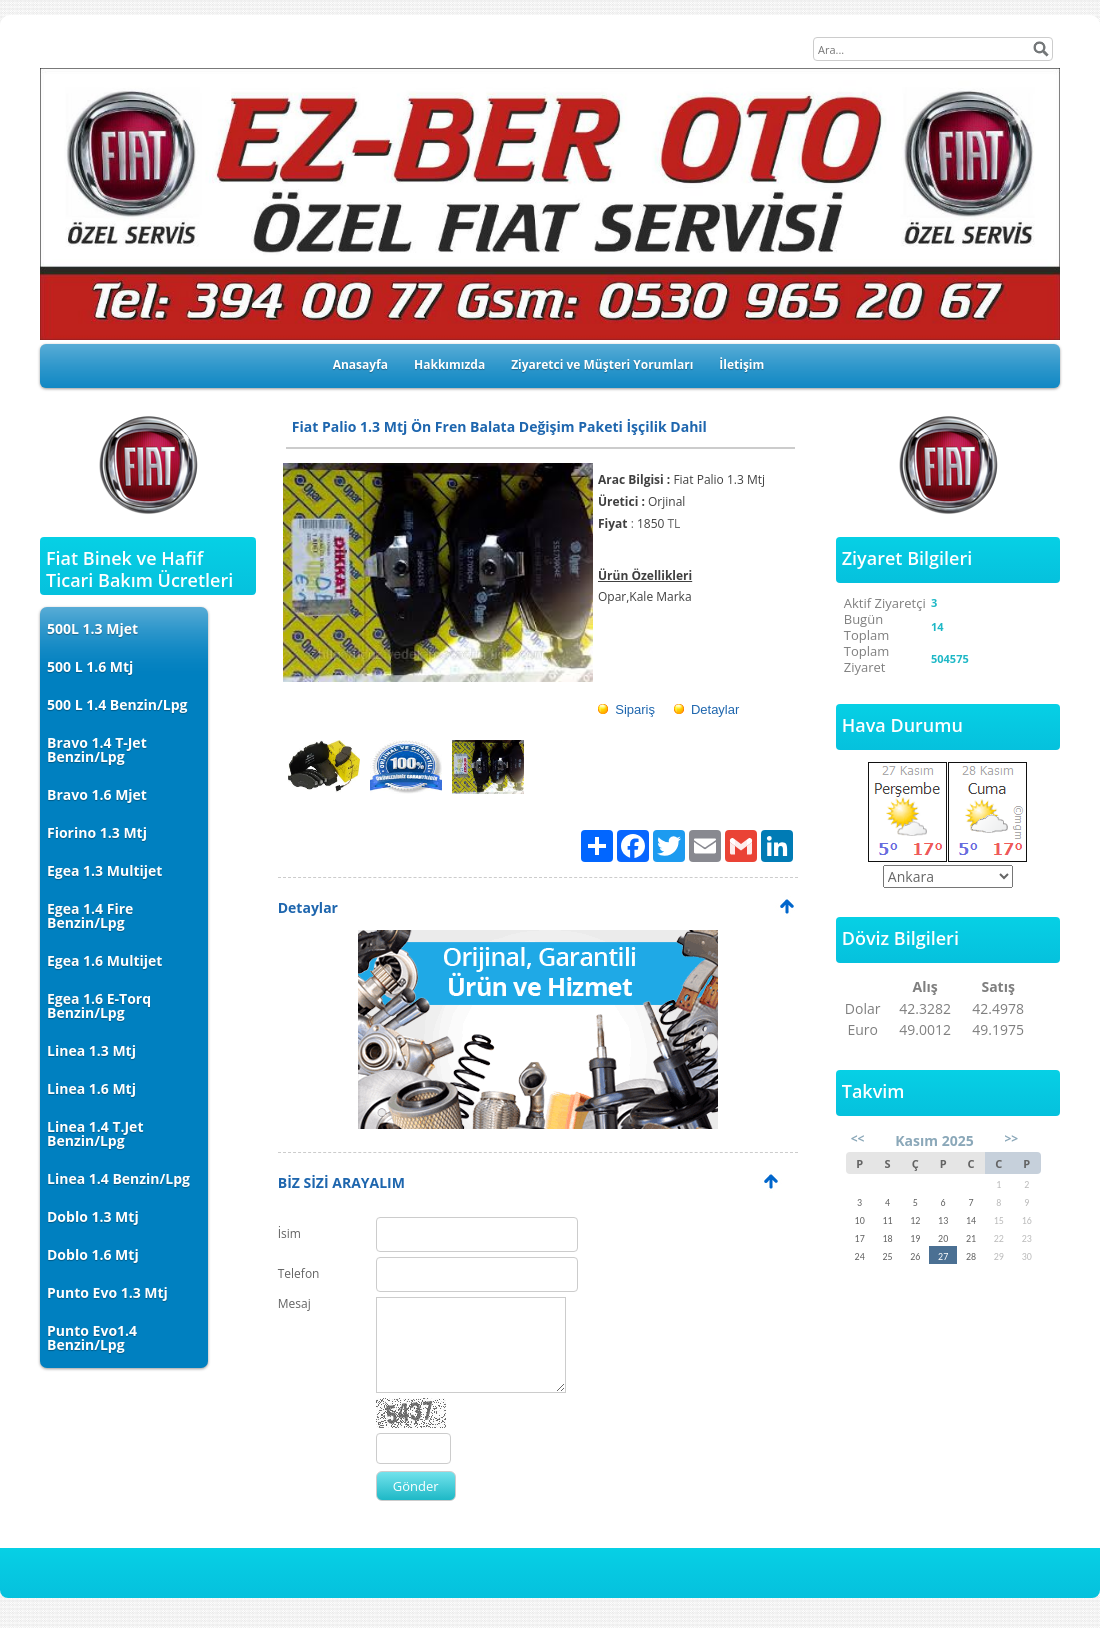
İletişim (741, 364)
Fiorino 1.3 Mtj (97, 832)
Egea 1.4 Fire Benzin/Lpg (90, 915)
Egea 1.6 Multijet (104, 960)
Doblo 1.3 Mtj (93, 1216)
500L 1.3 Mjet (92, 628)
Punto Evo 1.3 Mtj (107, 1292)
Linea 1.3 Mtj (91, 1050)
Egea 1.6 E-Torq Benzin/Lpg (99, 1005)
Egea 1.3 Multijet (104, 870)
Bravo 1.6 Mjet (97, 794)
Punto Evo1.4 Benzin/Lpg (92, 1337)
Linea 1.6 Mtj (91, 1088)
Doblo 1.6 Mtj (93, 1254)
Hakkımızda (449, 364)
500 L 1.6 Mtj (90, 666)
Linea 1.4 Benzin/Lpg (118, 1178)
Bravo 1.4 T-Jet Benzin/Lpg (97, 749)
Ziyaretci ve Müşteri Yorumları (602, 364)
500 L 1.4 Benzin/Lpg (117, 704)
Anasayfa (360, 364)
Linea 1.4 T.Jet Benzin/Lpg (95, 1133)
